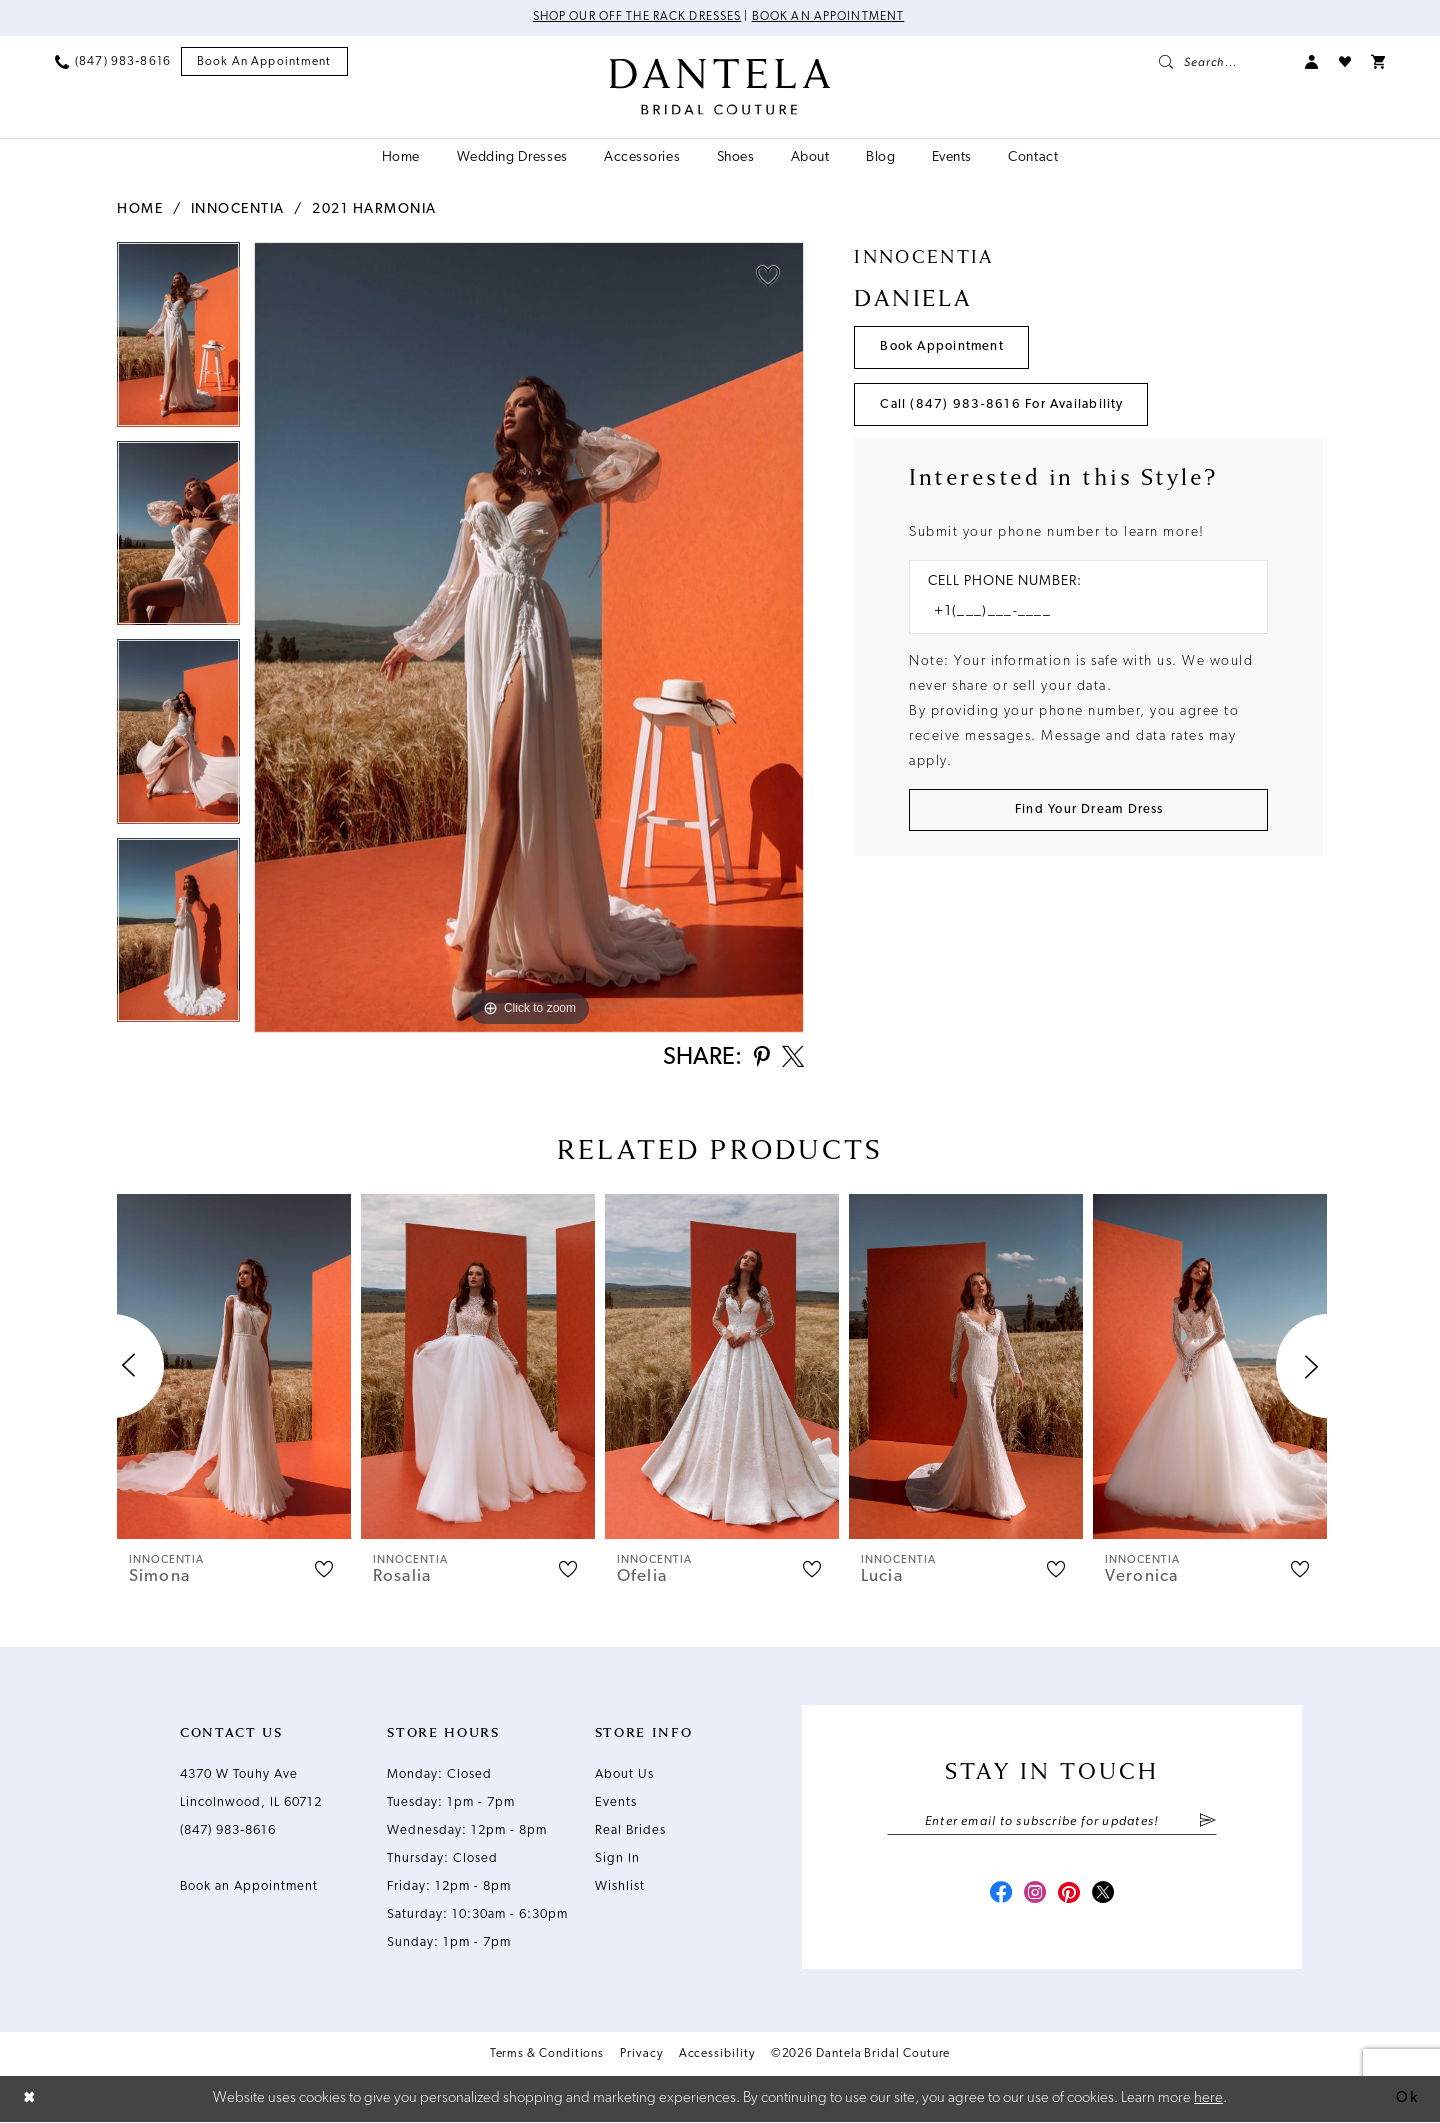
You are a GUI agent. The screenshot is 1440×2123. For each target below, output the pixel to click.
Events (616, 1803)
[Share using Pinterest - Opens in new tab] (759, 1059)
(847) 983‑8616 (228, 1831)
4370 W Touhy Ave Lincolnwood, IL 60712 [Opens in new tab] (251, 1789)
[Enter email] (1052, 1823)
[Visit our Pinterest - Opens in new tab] (1070, 1896)
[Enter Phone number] (1078, 613)
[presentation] (234, 1367)
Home (140, 209)
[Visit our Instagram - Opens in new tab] (1034, 1896)
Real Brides (630, 1831)
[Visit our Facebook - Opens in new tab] (998, 1896)
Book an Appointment (829, 18)
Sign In (617, 1859)
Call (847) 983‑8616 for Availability (1003, 405)
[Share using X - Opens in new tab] (792, 1059)
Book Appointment (943, 347)
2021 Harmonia (374, 209)
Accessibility (717, 2056)
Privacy (641, 2056)
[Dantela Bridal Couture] (720, 87)
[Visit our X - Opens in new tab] (1106, 1896)
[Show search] (1222, 62)
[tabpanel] (178, 341)
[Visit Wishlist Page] (1345, 62)
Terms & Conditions (547, 2056)
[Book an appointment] (264, 62)
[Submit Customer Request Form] (1088, 811)
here (1208, 2098)
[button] (1312, 62)
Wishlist (620, 1887)
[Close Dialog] (30, 2099)
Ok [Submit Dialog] (1407, 2098)
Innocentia (238, 209)
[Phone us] (113, 62)
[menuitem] (113, 62)
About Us (624, 1775)
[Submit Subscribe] (1207, 1823)
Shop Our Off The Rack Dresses (636, 18)
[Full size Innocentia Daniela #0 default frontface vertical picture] (529, 637)
